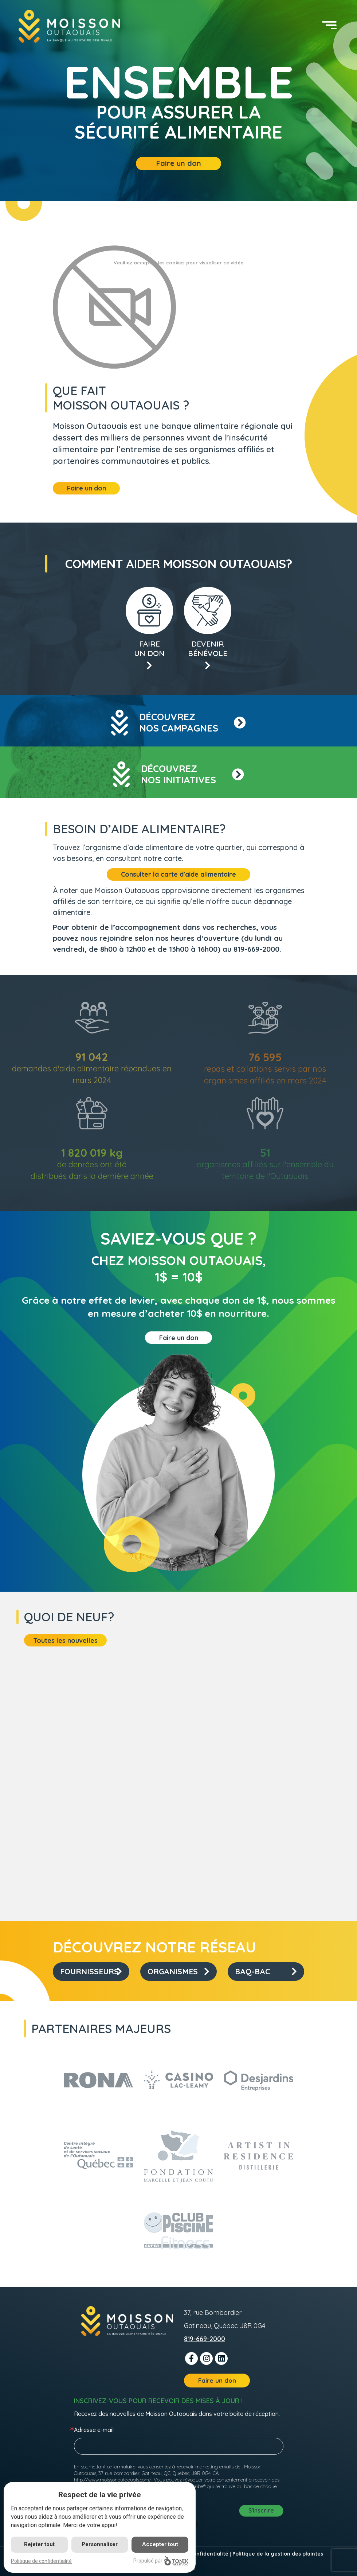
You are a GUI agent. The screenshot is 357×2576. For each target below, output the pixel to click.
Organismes (178, 1971)
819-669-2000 (204, 2339)
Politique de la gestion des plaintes (277, 2553)
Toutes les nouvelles (65, 1640)
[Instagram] (206, 2358)
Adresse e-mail (94, 2429)
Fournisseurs (91, 1971)
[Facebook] (191, 2358)
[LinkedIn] (221, 2358)
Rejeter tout (39, 2544)
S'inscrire (261, 2510)
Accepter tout (160, 2544)
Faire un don (178, 163)
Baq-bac (266, 1971)
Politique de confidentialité (41, 2561)
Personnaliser (100, 2544)
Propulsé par (160, 2560)
